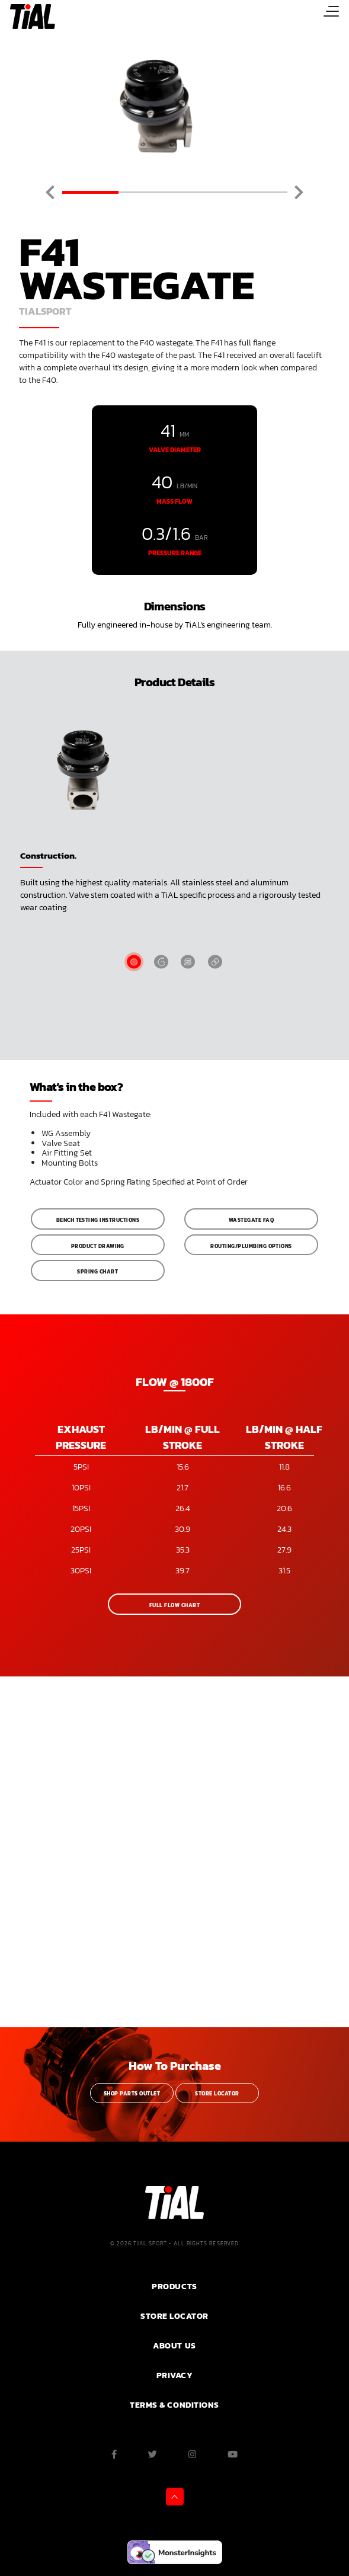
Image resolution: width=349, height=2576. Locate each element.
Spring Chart (97, 1272)
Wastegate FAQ (251, 1220)
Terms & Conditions (174, 2405)
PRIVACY (174, 2375)
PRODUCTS (174, 2286)
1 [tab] (90, 192)
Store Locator (217, 2093)
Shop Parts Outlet (132, 2093)
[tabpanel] (174, 107)
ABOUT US (174, 2345)
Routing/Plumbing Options (251, 1246)
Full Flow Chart (174, 1605)
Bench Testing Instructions (97, 1220)
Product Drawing (97, 1246)
